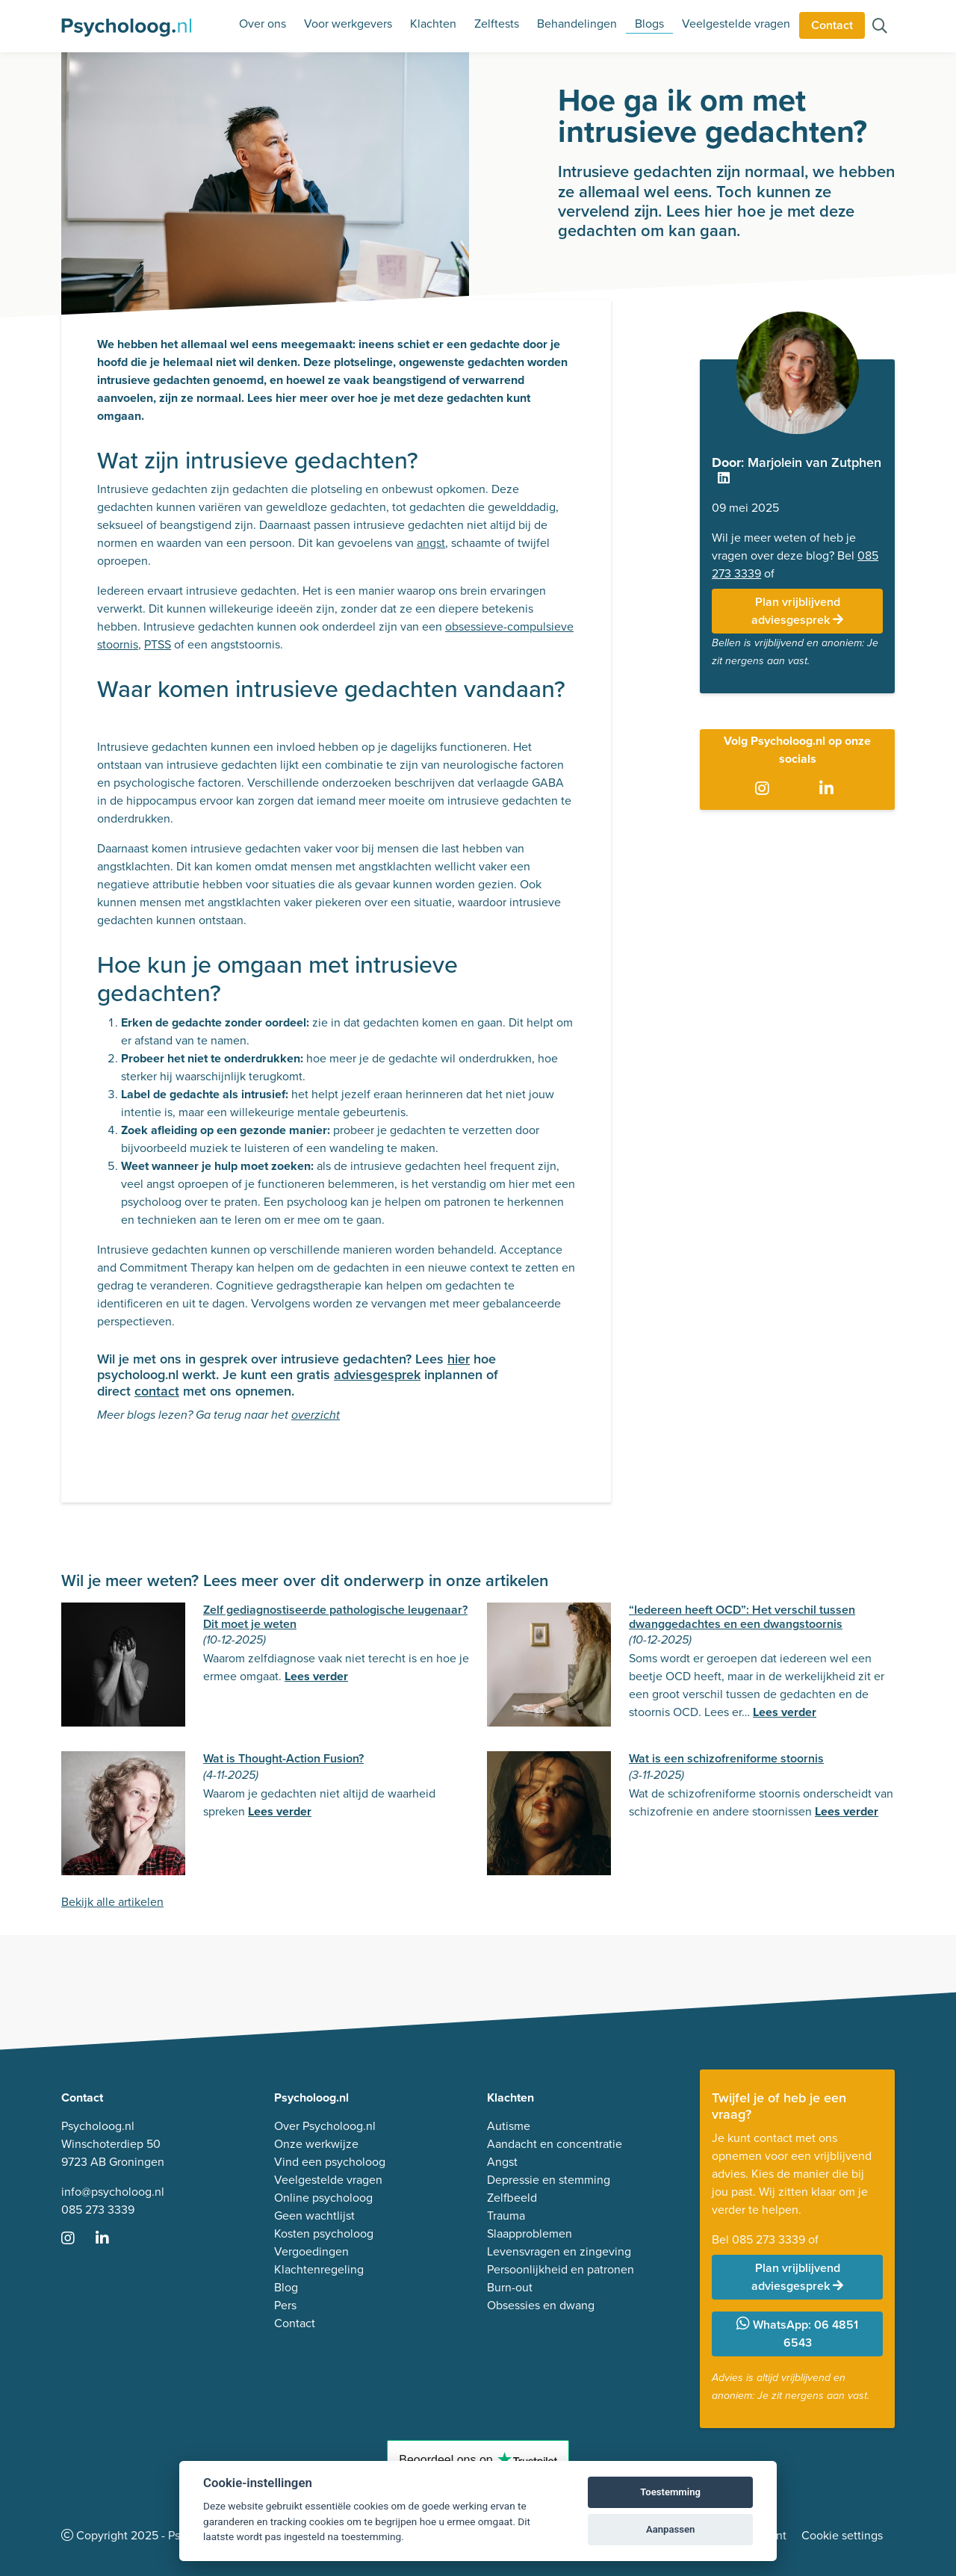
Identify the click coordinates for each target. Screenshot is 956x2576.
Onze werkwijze (316, 2143)
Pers (285, 2305)
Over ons (262, 23)
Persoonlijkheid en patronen (560, 2269)
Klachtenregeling (319, 2269)
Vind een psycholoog (329, 2161)
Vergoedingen (311, 2251)
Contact (832, 25)
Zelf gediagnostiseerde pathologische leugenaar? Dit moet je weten (335, 1616)
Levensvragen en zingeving (559, 2251)
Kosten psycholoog (323, 2233)
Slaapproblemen (529, 2233)
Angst (502, 2161)
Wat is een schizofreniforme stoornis (726, 1758)
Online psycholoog (323, 2197)
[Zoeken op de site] (880, 27)
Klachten (433, 23)
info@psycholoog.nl (112, 2191)
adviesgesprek (377, 1374)
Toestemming (670, 2492)
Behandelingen (577, 23)
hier (458, 1359)
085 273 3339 (97, 2209)
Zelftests (496, 23)
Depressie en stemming (548, 2179)
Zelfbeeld (512, 2197)
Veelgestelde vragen (736, 23)
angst (431, 542)
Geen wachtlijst (314, 2215)
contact (156, 1391)
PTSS (157, 644)
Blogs (649, 23)
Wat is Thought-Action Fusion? (283, 1758)
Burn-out (510, 2287)
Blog (286, 2287)
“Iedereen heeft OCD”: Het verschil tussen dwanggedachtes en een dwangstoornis (742, 1616)
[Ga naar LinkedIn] (829, 789)
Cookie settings (842, 2535)
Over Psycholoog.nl (325, 2125)
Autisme (508, 2125)
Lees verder (316, 1676)
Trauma (506, 2215)
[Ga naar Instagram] (765, 789)
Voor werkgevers (348, 23)
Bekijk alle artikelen (112, 1901)
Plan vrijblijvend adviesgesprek (797, 610)
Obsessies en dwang (541, 2305)
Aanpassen (670, 2529)
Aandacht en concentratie (554, 2143)
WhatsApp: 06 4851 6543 (797, 2333)
